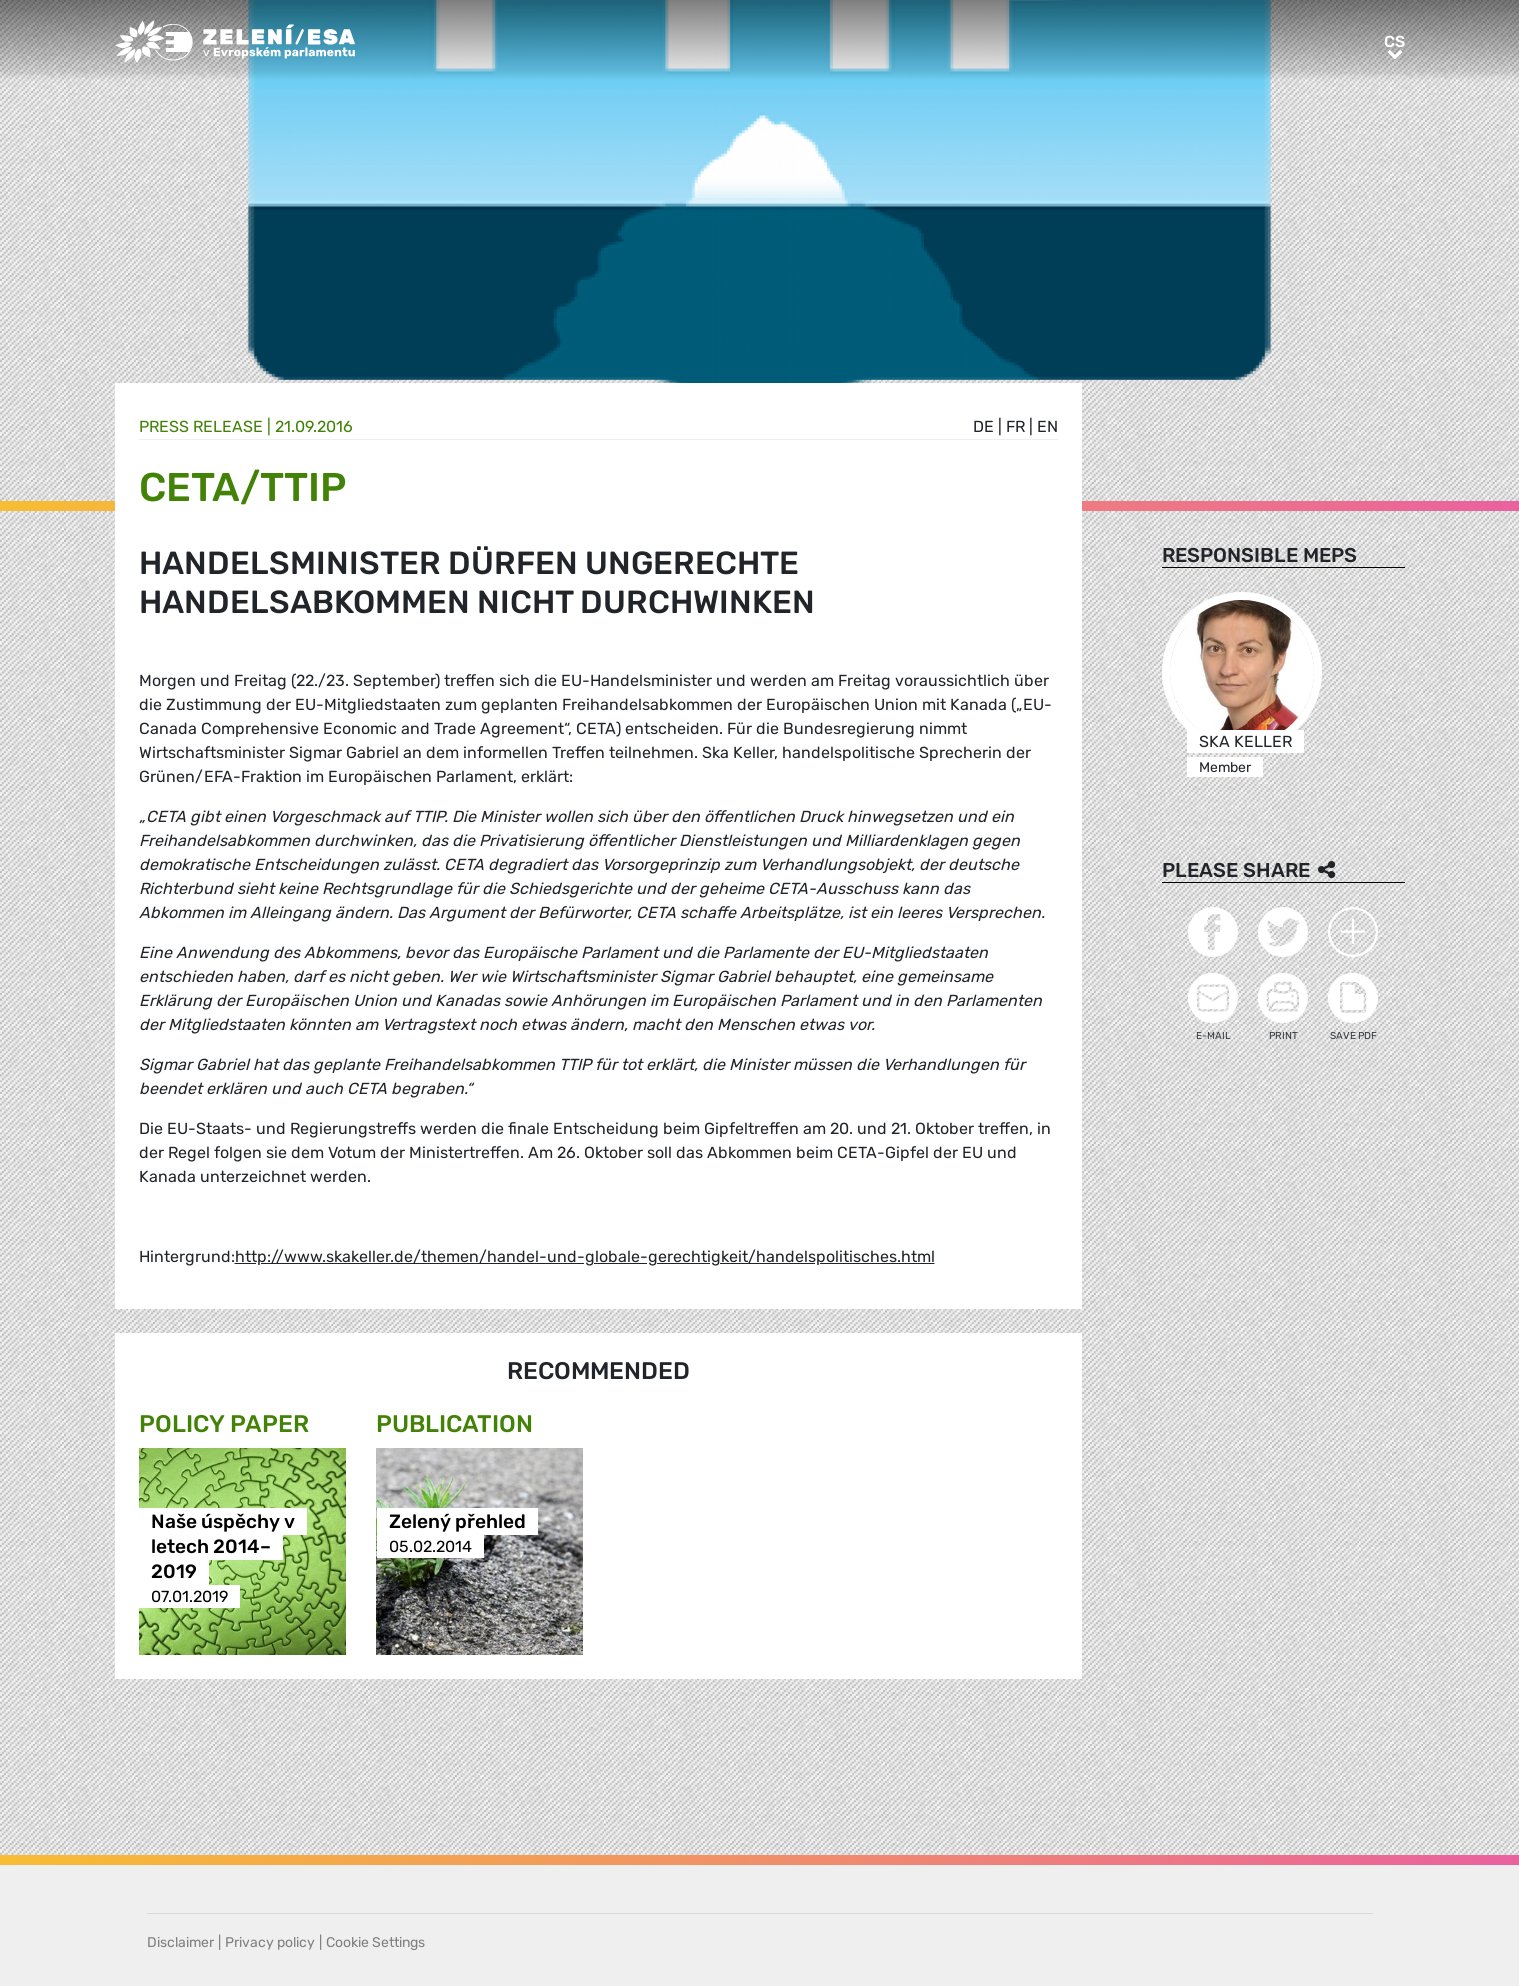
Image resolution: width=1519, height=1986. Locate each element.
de (983, 426)
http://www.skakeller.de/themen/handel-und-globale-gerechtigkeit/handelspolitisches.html (585, 1256)
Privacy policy (270, 1942)
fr (1015, 426)
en (1047, 426)
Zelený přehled (457, 1521)
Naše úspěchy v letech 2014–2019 (223, 1546)
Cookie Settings (375, 1942)
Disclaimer (180, 1942)
